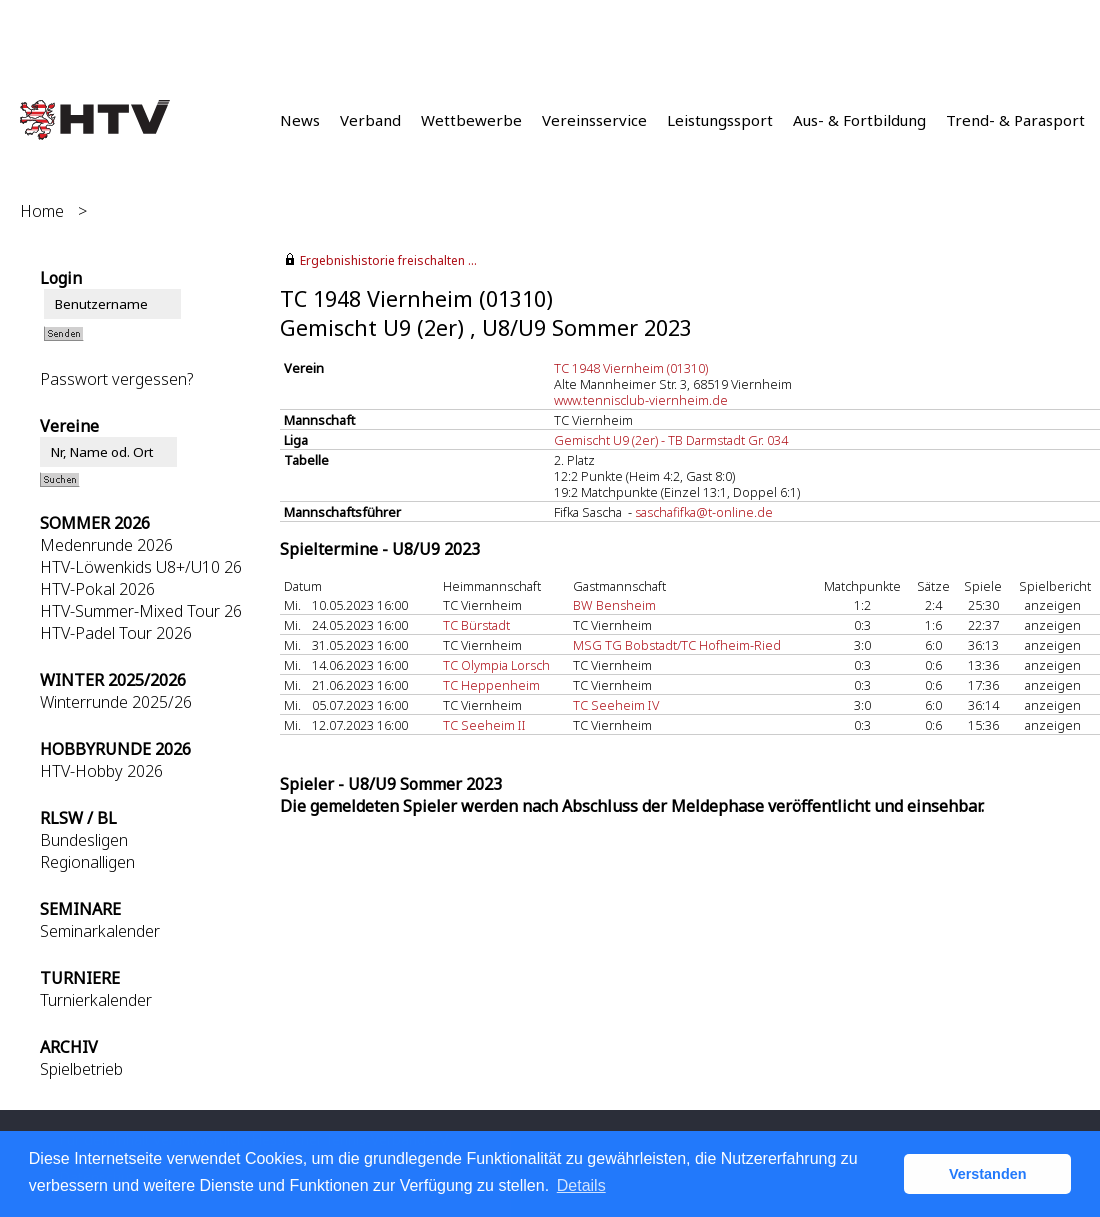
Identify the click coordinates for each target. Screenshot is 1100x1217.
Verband (370, 120)
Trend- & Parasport (1015, 120)
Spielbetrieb (81, 1069)
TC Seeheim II (484, 725)
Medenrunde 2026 (106, 545)
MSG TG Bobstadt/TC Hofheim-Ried (677, 645)
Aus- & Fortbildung (859, 120)
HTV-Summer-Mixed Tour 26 (141, 611)
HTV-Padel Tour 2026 (116, 633)
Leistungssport (720, 120)
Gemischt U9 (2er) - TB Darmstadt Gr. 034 (671, 440)
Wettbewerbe (471, 120)
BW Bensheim (614, 605)
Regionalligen (87, 862)
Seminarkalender (100, 931)
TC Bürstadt (476, 625)
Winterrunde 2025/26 (116, 702)
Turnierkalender (96, 1000)
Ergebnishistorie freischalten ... (388, 260)
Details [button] (581, 1185)
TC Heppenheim (491, 685)
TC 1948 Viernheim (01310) (631, 368)
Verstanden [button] (988, 1174)
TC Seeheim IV (616, 705)
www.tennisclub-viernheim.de (641, 400)
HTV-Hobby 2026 (101, 771)
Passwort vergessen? (116, 379)
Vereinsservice (594, 120)
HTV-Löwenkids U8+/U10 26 (141, 567)
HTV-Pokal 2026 (97, 589)
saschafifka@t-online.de (704, 512)
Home (42, 211)
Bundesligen (84, 840)
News (300, 120)
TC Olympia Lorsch (496, 665)
